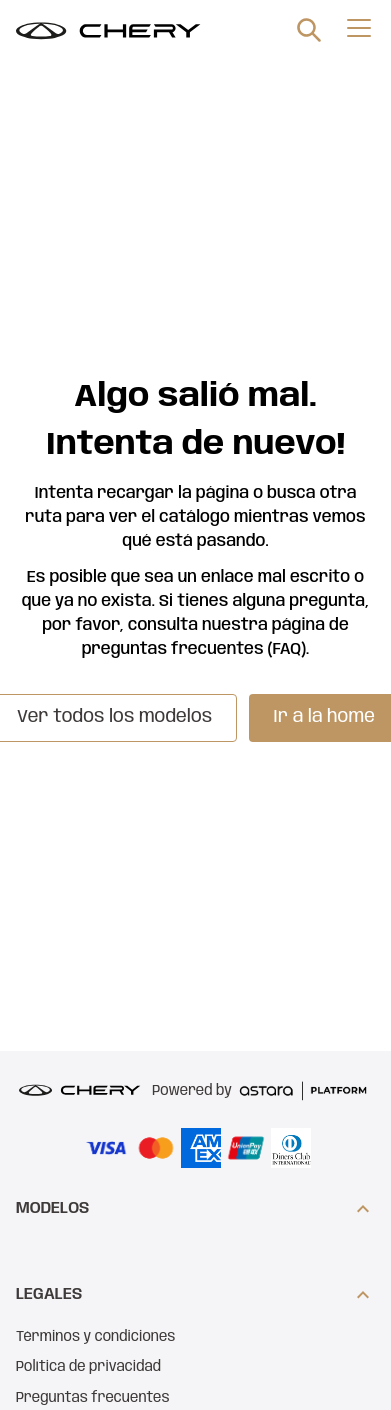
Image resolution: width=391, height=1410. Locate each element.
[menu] (359, 28)
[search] (309, 30)
